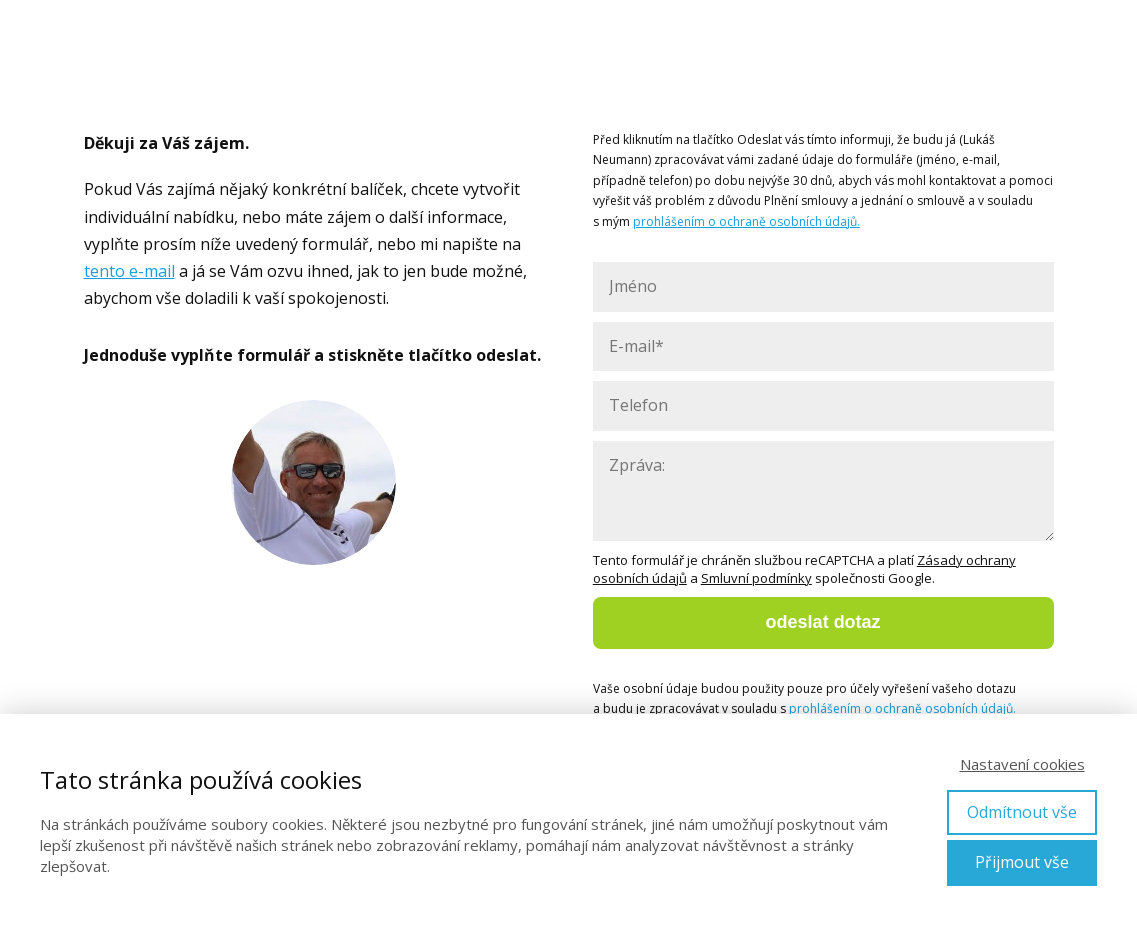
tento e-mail (129, 271)
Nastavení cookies (1022, 764)
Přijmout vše (1022, 862)
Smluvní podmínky (756, 578)
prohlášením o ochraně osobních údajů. (746, 221)
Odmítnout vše (1022, 812)
